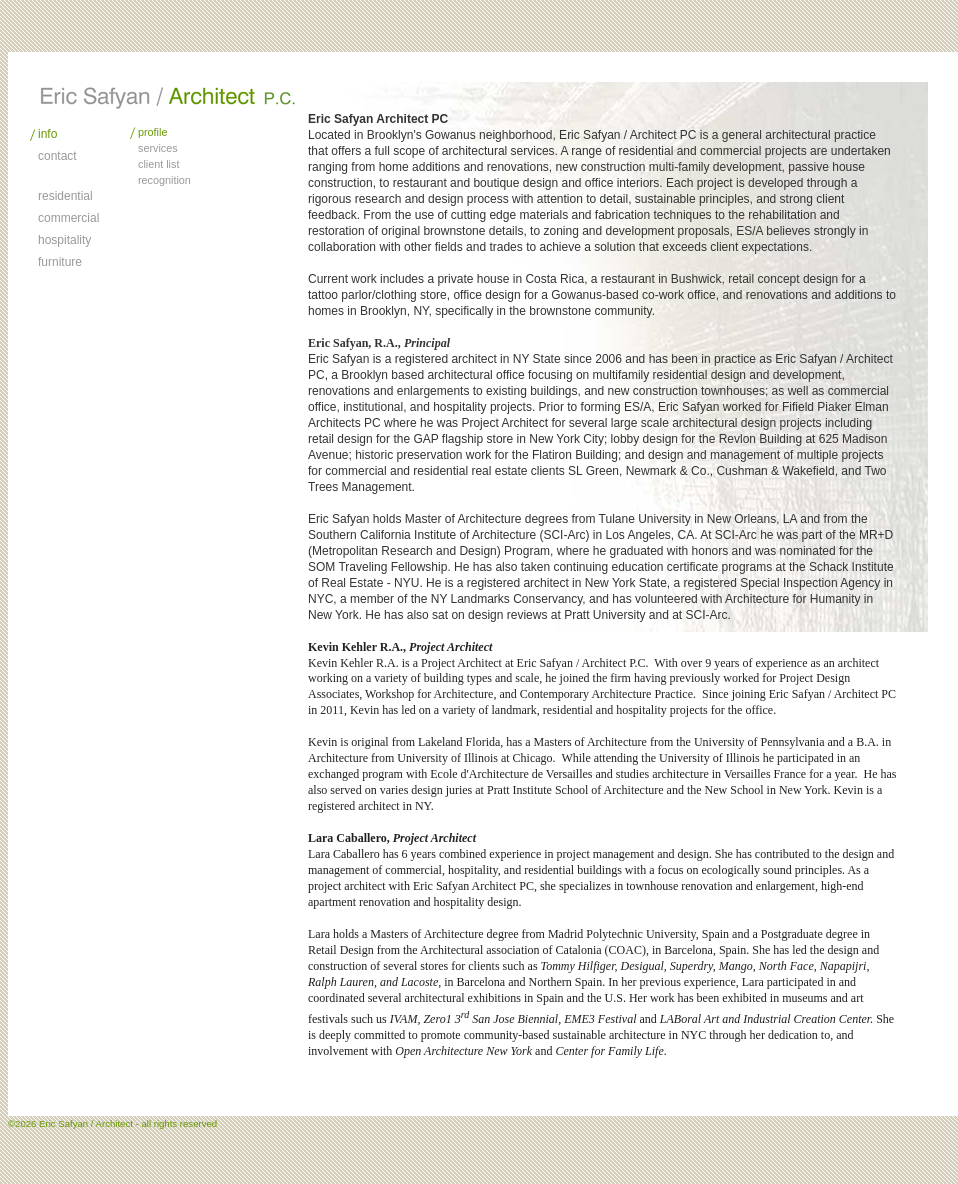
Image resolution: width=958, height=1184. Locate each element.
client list (158, 164)
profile (152, 132)
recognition (164, 180)
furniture (60, 262)
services (158, 148)
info (47, 134)
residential (65, 196)
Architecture (168, 96)
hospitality (64, 240)
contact (57, 156)
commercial (68, 218)
